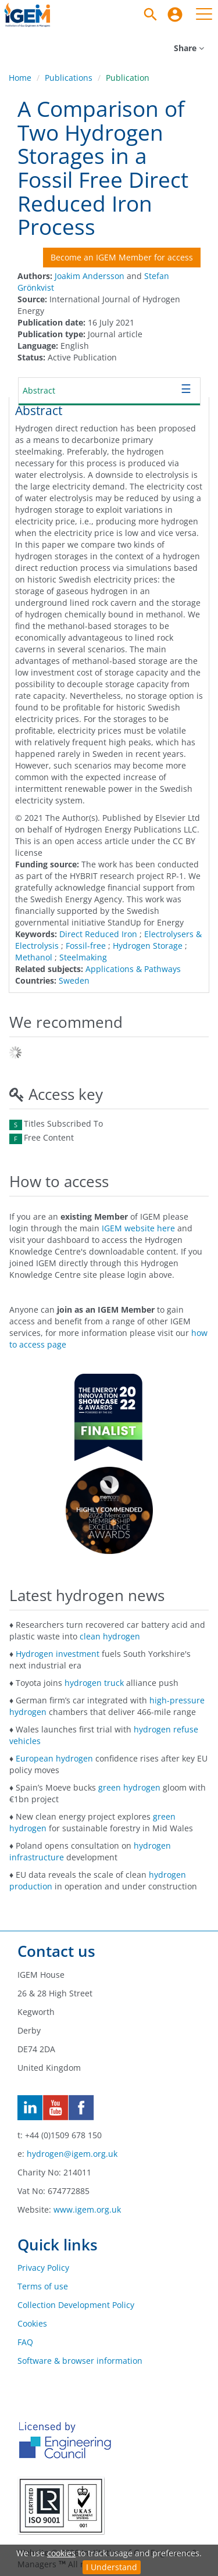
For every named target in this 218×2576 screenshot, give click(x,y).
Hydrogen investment (57, 1653)
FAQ (25, 2342)
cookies (61, 2553)
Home (20, 77)
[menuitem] (175, 14)
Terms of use (42, 2286)
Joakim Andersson (89, 275)
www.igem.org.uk (87, 2209)
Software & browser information (79, 2360)
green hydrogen (129, 1787)
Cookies (32, 2323)
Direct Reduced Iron (98, 933)
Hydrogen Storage (148, 945)
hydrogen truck (94, 1682)
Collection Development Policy (75, 2304)
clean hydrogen (110, 1636)
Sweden (74, 980)
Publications (68, 77)
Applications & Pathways (133, 968)
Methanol (33, 957)
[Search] (150, 14)
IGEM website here (138, 1228)
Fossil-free (86, 945)
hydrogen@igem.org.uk (72, 2153)
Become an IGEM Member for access (122, 257)
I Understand (111, 2567)
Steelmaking (83, 957)
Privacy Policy (43, 2267)
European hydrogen (54, 1758)
